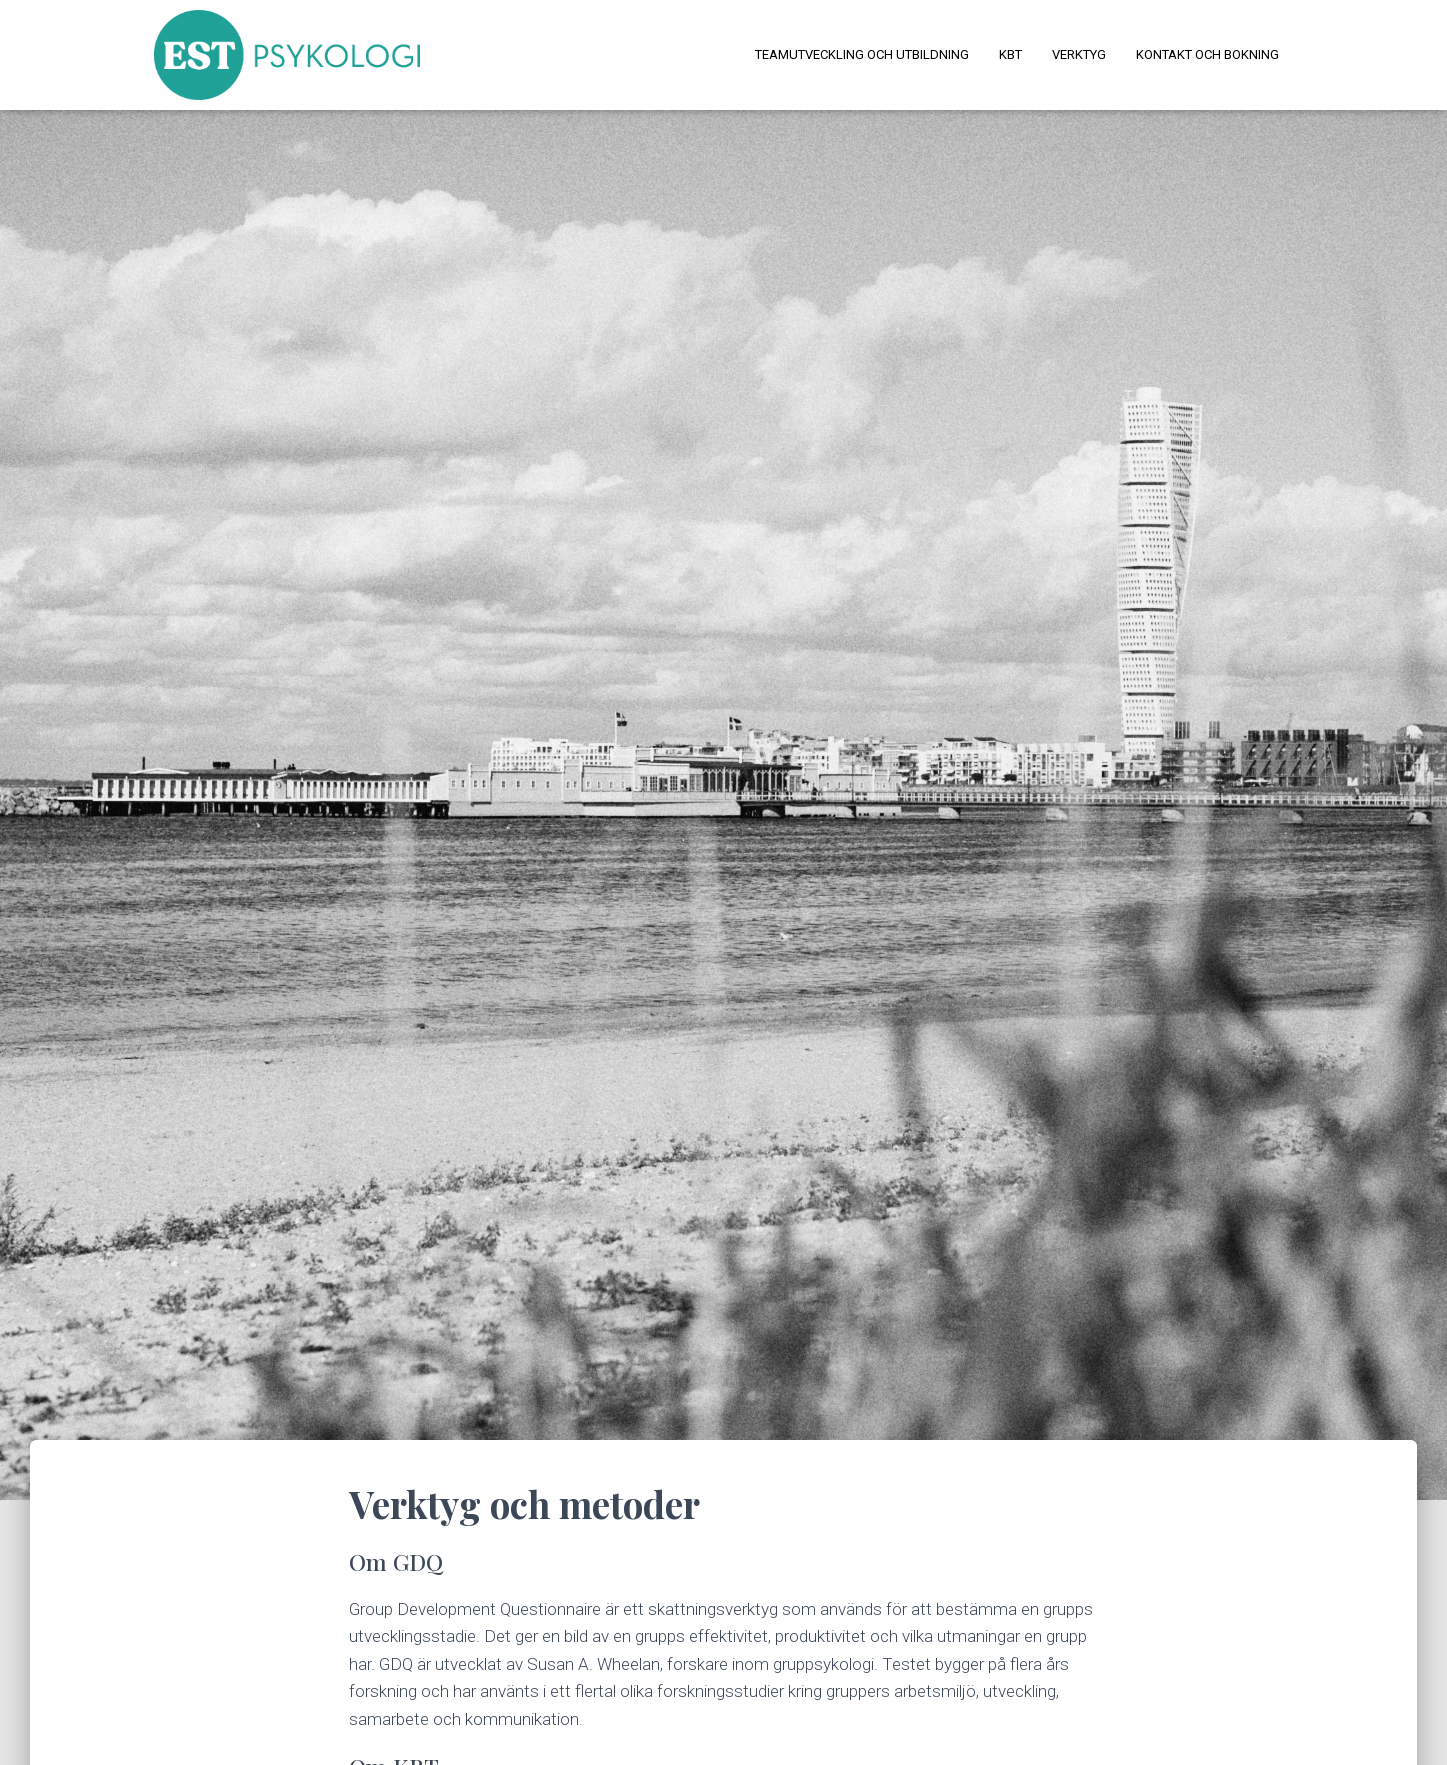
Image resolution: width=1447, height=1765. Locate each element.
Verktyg (1079, 54)
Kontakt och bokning (1207, 54)
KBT (1010, 54)
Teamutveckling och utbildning (862, 54)
